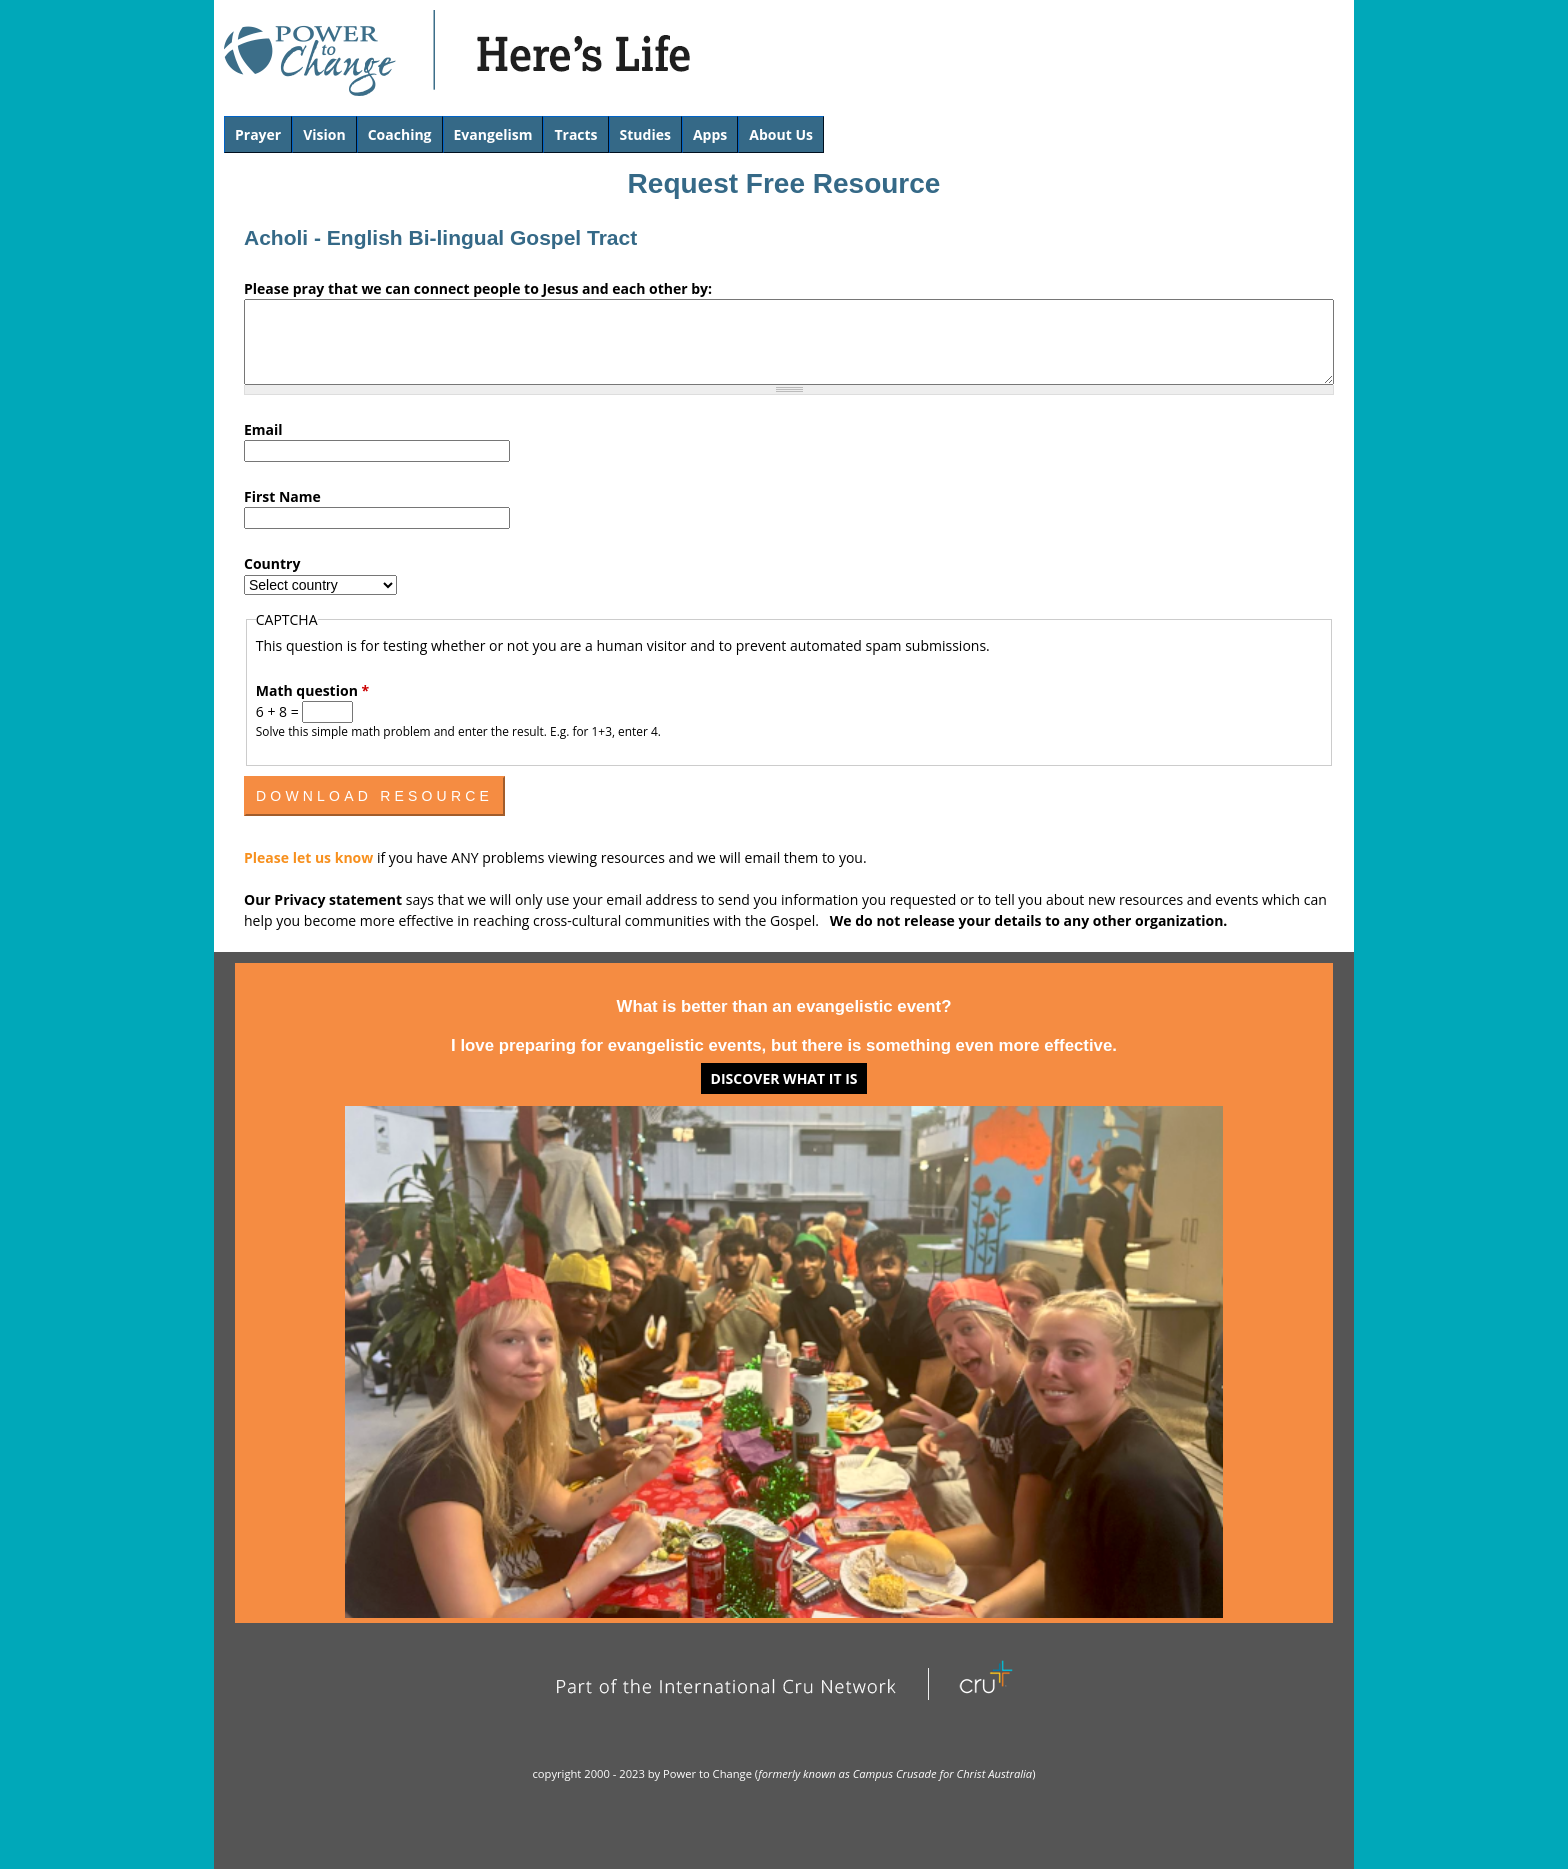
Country (272, 563)
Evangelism (493, 134)
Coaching (400, 134)
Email (263, 429)
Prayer (258, 134)
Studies (645, 134)
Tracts (575, 134)
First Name (282, 496)
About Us (781, 134)
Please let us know (310, 857)
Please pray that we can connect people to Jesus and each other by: (478, 288)
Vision (324, 134)
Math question (312, 690)
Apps (710, 134)
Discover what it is (784, 1078)
